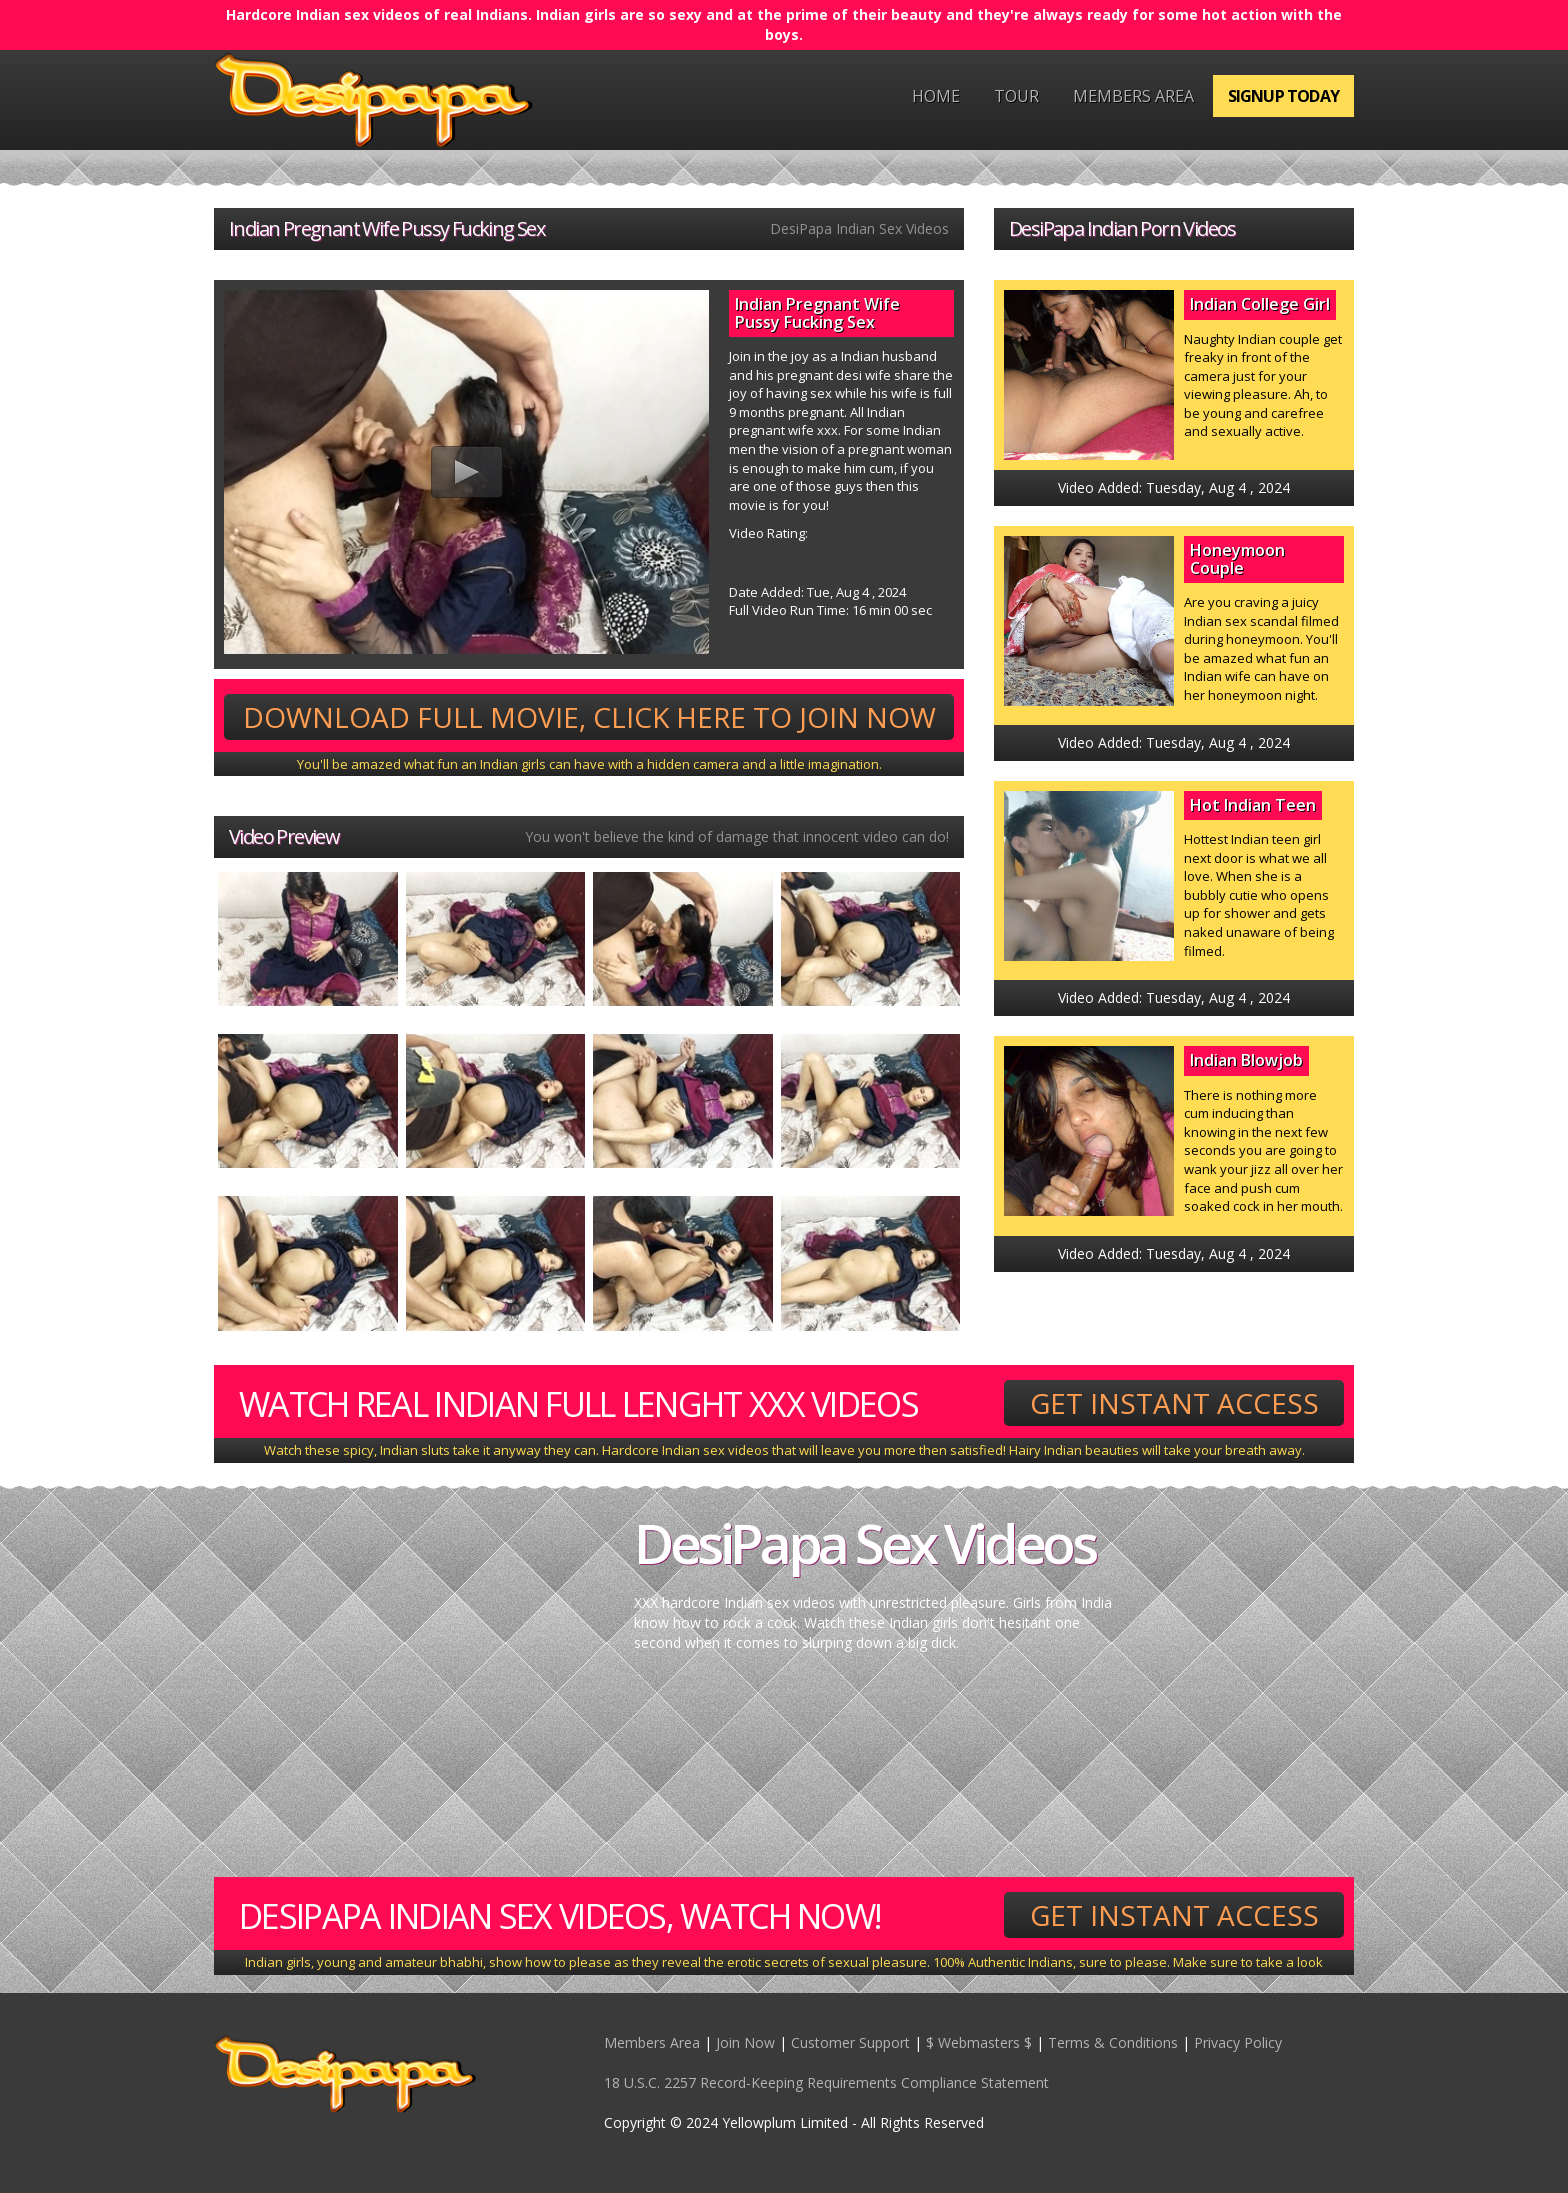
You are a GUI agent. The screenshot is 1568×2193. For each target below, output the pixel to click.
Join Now (745, 2042)
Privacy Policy (1238, 2042)
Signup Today (1283, 96)
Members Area (1133, 96)
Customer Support (850, 2042)
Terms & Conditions (1113, 2042)
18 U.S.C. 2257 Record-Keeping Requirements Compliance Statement (826, 2082)
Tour (1016, 96)
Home (936, 96)
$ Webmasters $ (979, 2042)
